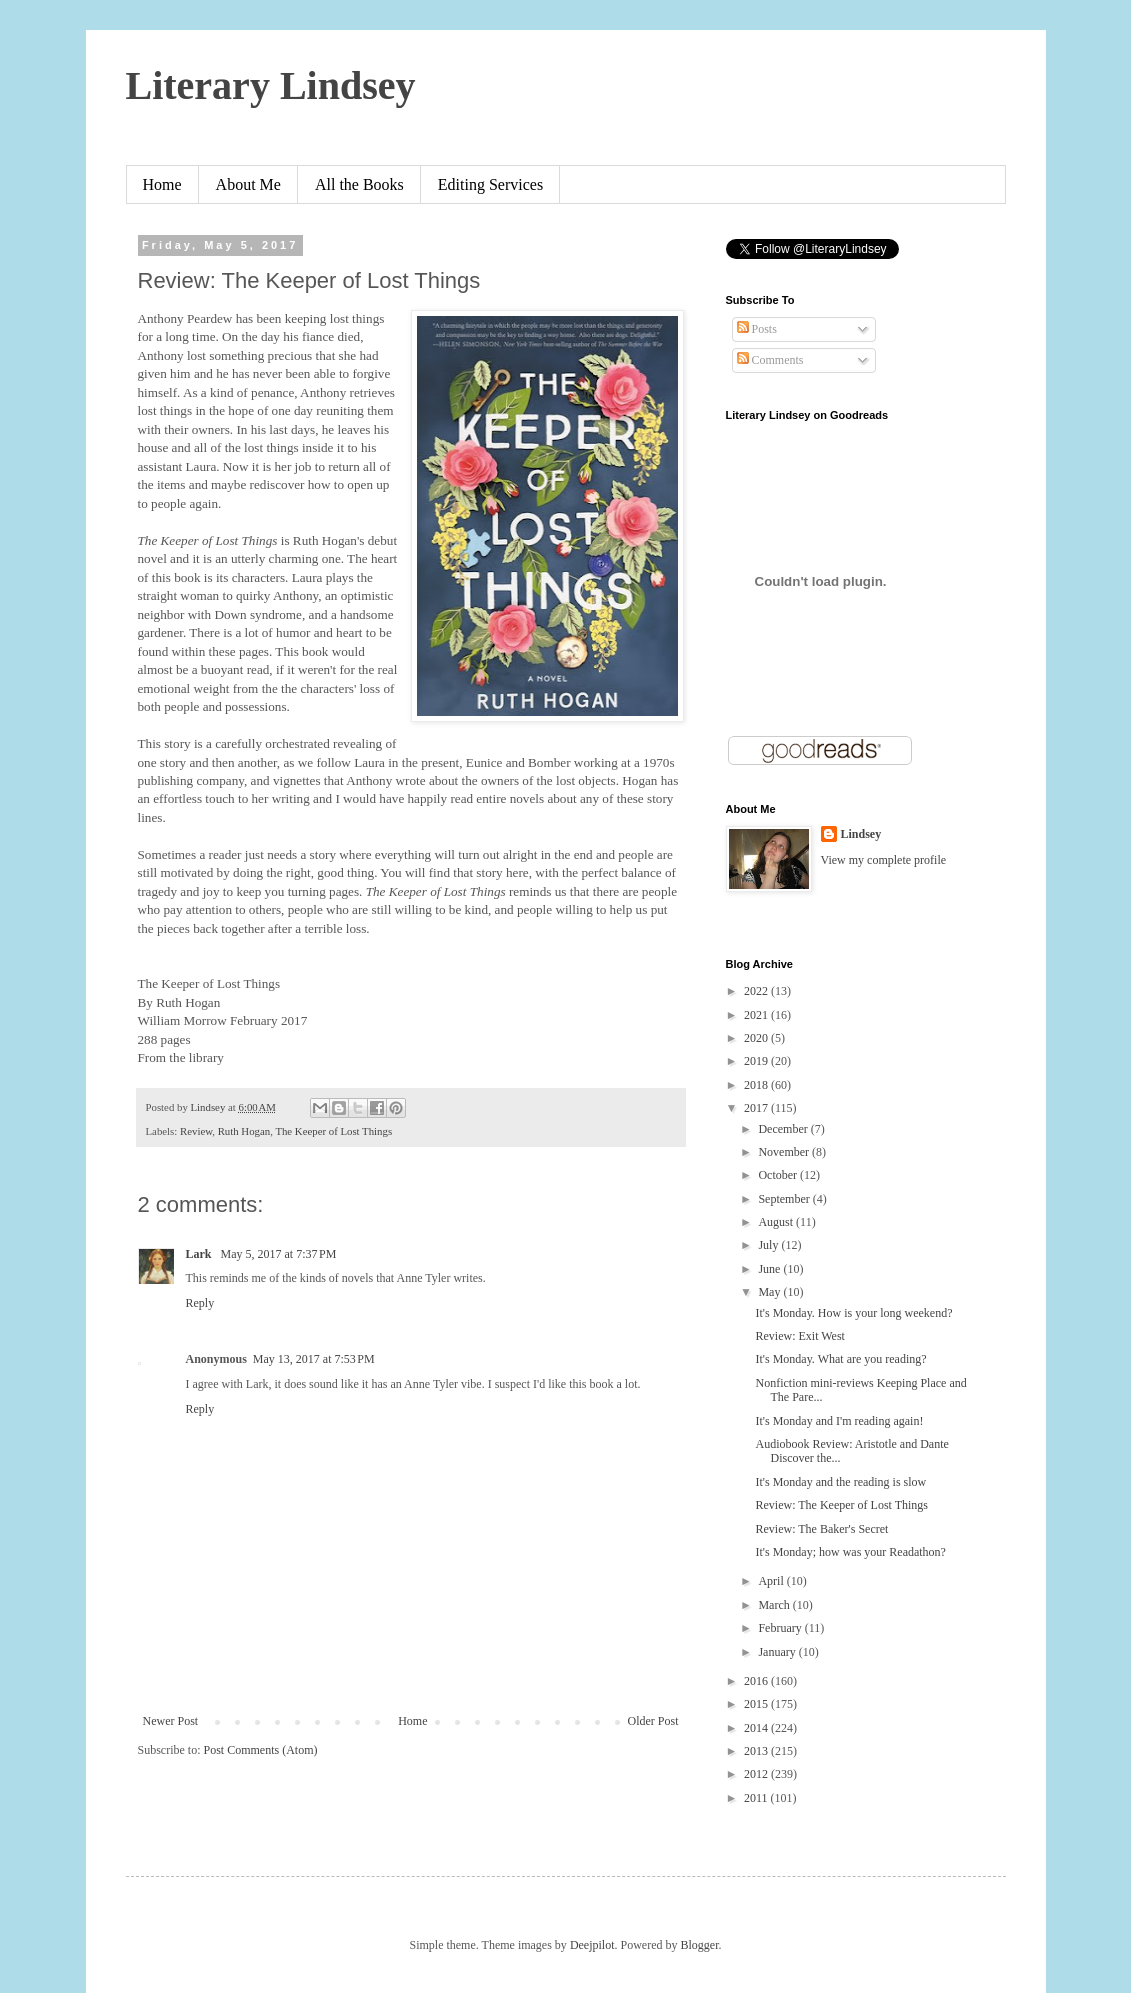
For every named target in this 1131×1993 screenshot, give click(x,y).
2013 (757, 1751)
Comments (770, 360)
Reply (200, 1303)
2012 (757, 1774)
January (778, 1652)
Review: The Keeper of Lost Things (841, 1505)
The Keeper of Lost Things (333, 1131)
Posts (757, 329)
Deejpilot (592, 1945)
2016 (757, 1681)
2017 (757, 1108)
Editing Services (490, 184)
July (769, 1245)
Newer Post (171, 1721)
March (775, 1605)
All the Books (359, 184)
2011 (757, 1798)
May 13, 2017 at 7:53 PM (314, 1359)
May (770, 1292)
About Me (248, 184)
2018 (757, 1085)
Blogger (700, 1945)
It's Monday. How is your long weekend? (853, 1313)
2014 (757, 1728)
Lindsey (861, 834)
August (777, 1222)
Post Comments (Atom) (261, 1750)
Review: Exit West (799, 1336)
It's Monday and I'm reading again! (839, 1421)
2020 (757, 1038)
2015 (757, 1704)
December (784, 1129)
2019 (757, 1061)
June (770, 1269)
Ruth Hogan (244, 1131)
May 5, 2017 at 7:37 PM (279, 1254)
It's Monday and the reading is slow (840, 1482)
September (785, 1199)
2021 (757, 1015)
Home (162, 184)
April (772, 1581)
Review (196, 1131)
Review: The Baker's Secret (821, 1529)
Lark (200, 1254)
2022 (757, 991)
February (781, 1628)
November (785, 1152)
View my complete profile (884, 860)
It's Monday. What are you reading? (840, 1359)
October (779, 1175)
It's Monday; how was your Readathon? (850, 1552)
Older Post (653, 1721)
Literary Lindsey (271, 85)
